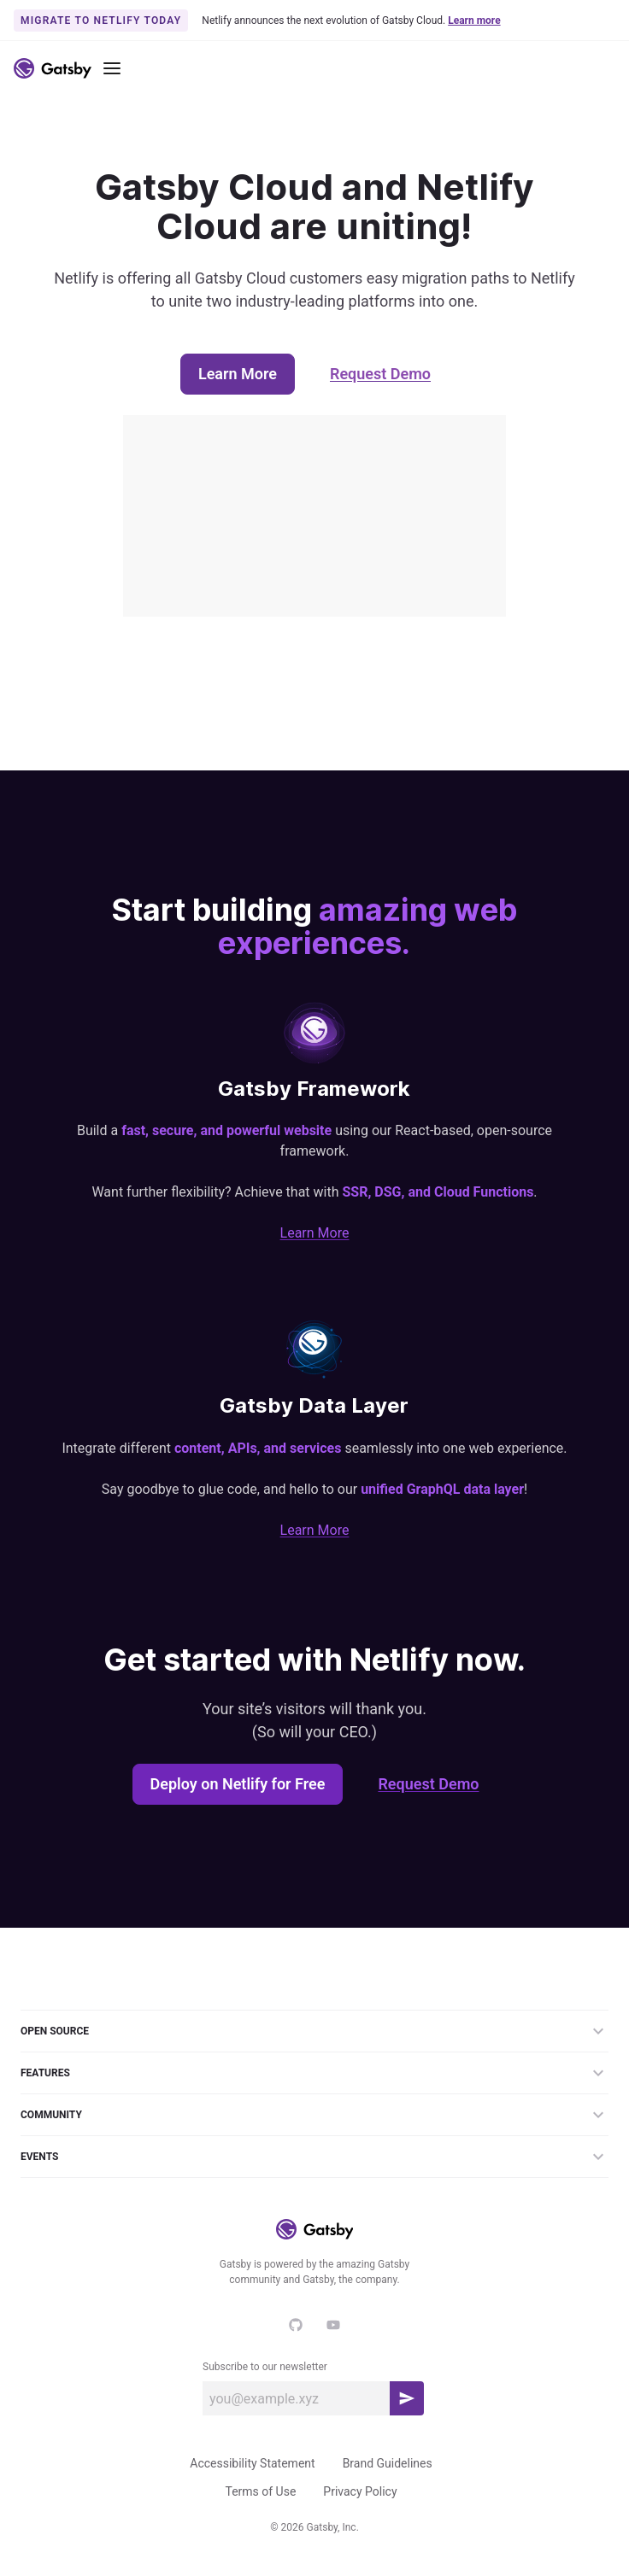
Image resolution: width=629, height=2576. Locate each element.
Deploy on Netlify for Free (238, 1784)
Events (314, 2156)
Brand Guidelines (387, 2463)
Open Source (314, 2031)
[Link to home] (52, 68)
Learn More (237, 374)
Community (314, 2115)
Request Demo (380, 374)
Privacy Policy (360, 2491)
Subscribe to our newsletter (265, 2367)
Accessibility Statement (252, 2463)
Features (314, 2073)
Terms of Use (260, 2491)
